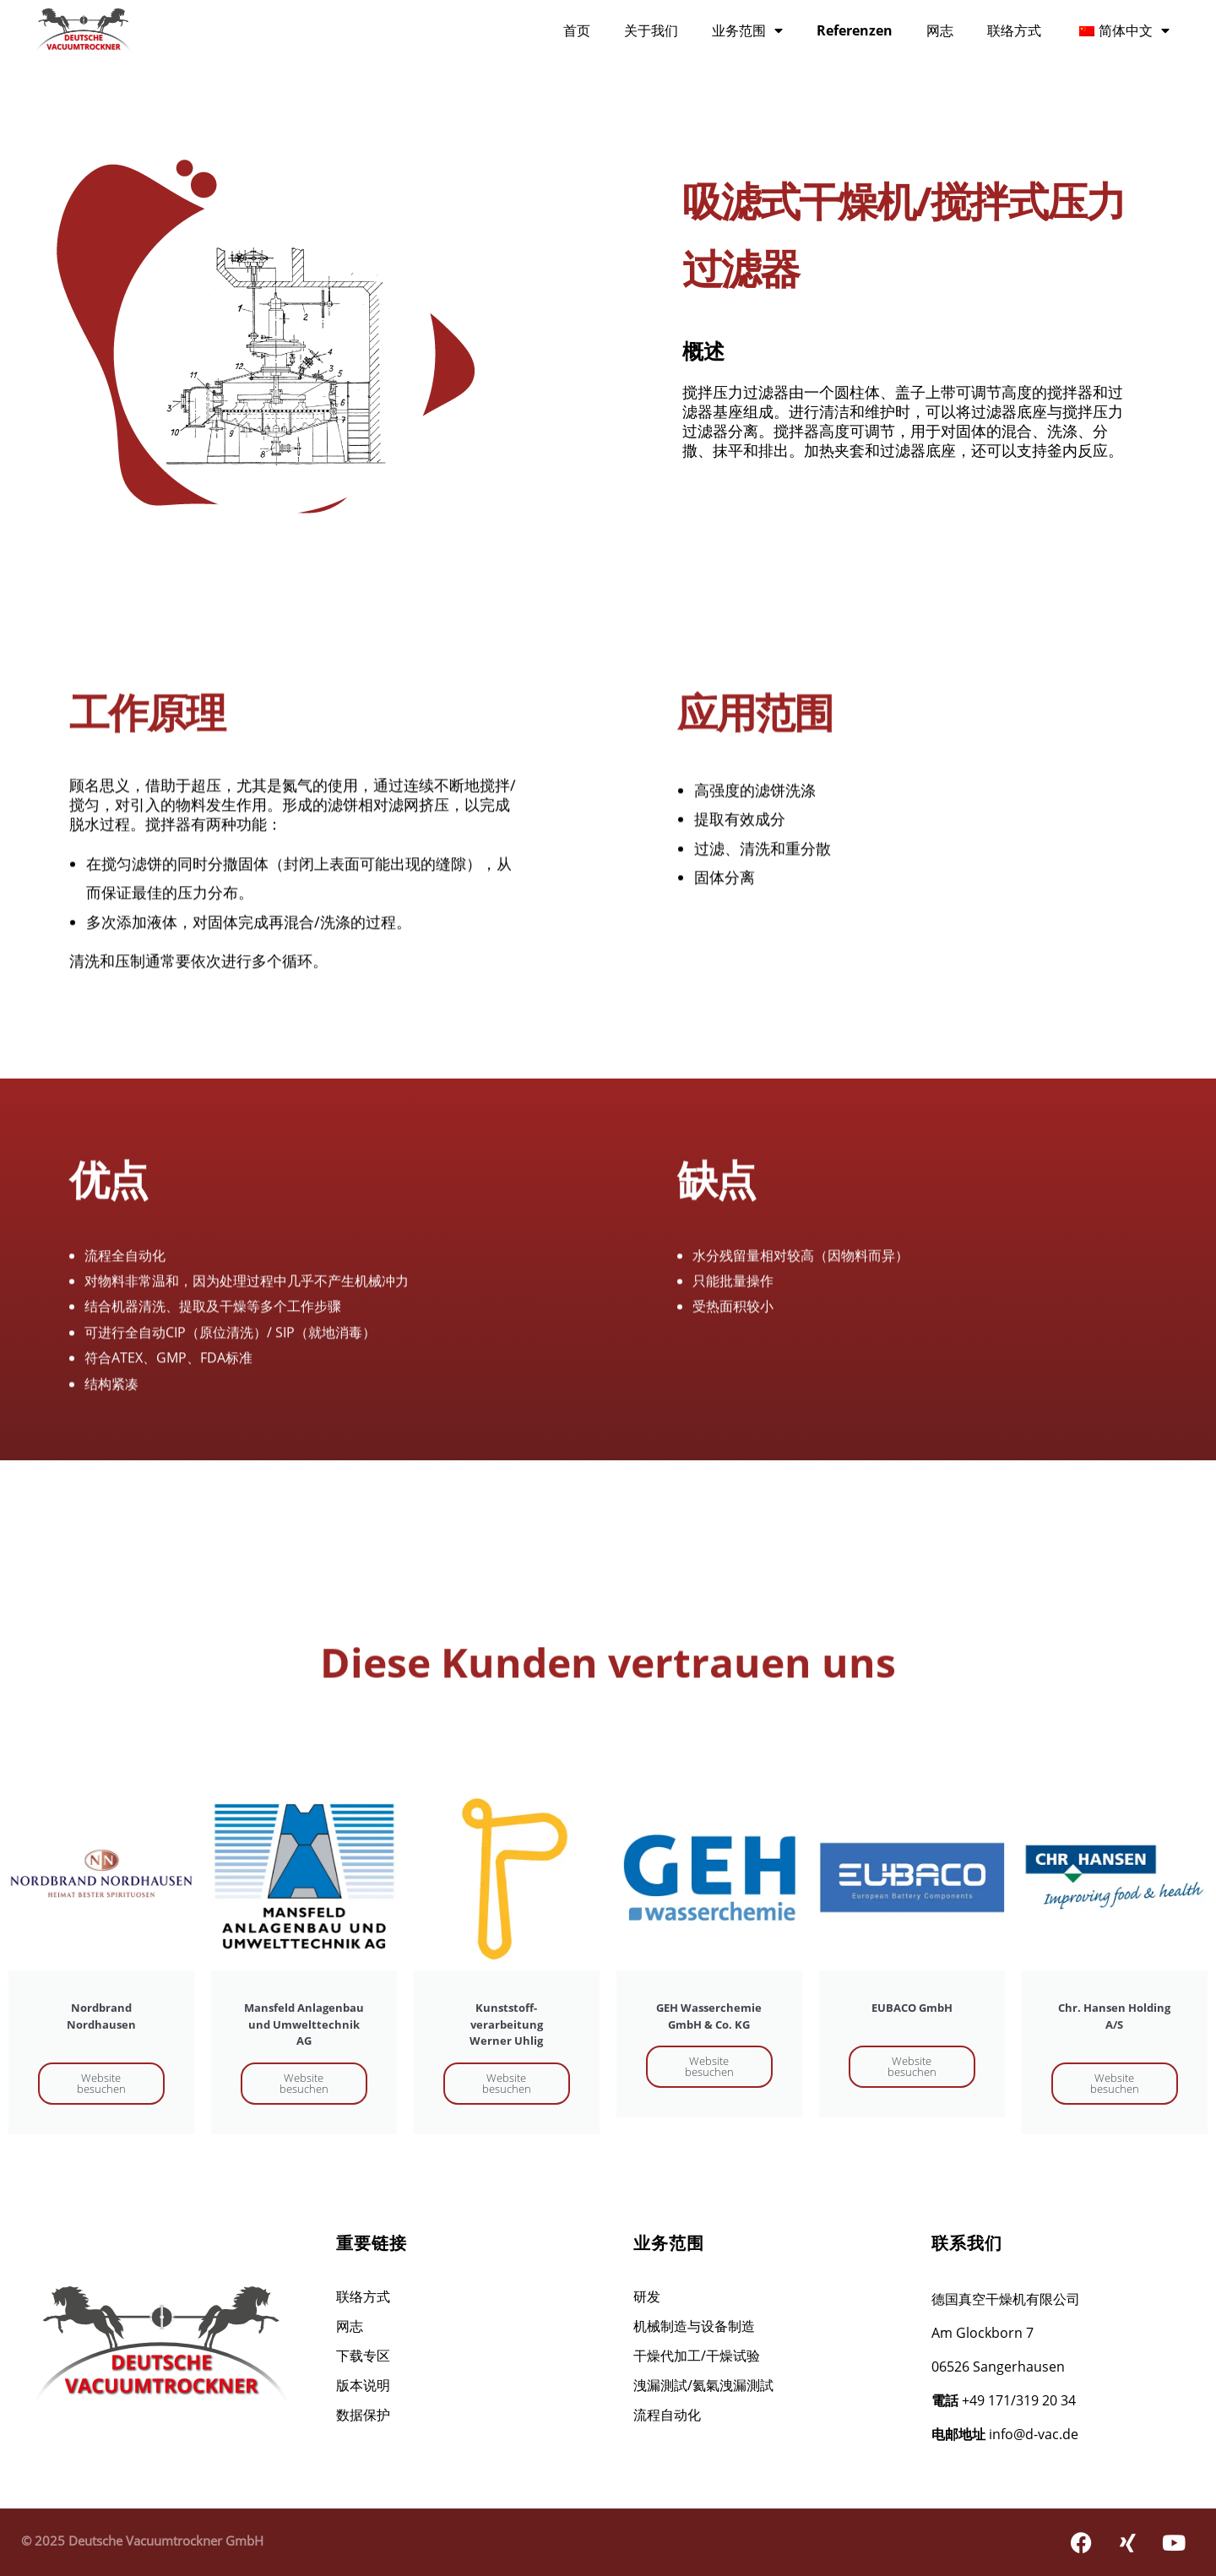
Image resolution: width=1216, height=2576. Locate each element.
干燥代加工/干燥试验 (696, 2355)
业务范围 (747, 30)
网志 (939, 30)
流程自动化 (667, 2414)
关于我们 (651, 30)
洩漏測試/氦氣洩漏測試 (703, 2385)
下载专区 (363, 2355)
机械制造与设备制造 (694, 2326)
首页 (576, 30)
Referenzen (855, 30)
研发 (646, 2296)
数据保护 (363, 2414)
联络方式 (1014, 30)
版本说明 (363, 2385)
